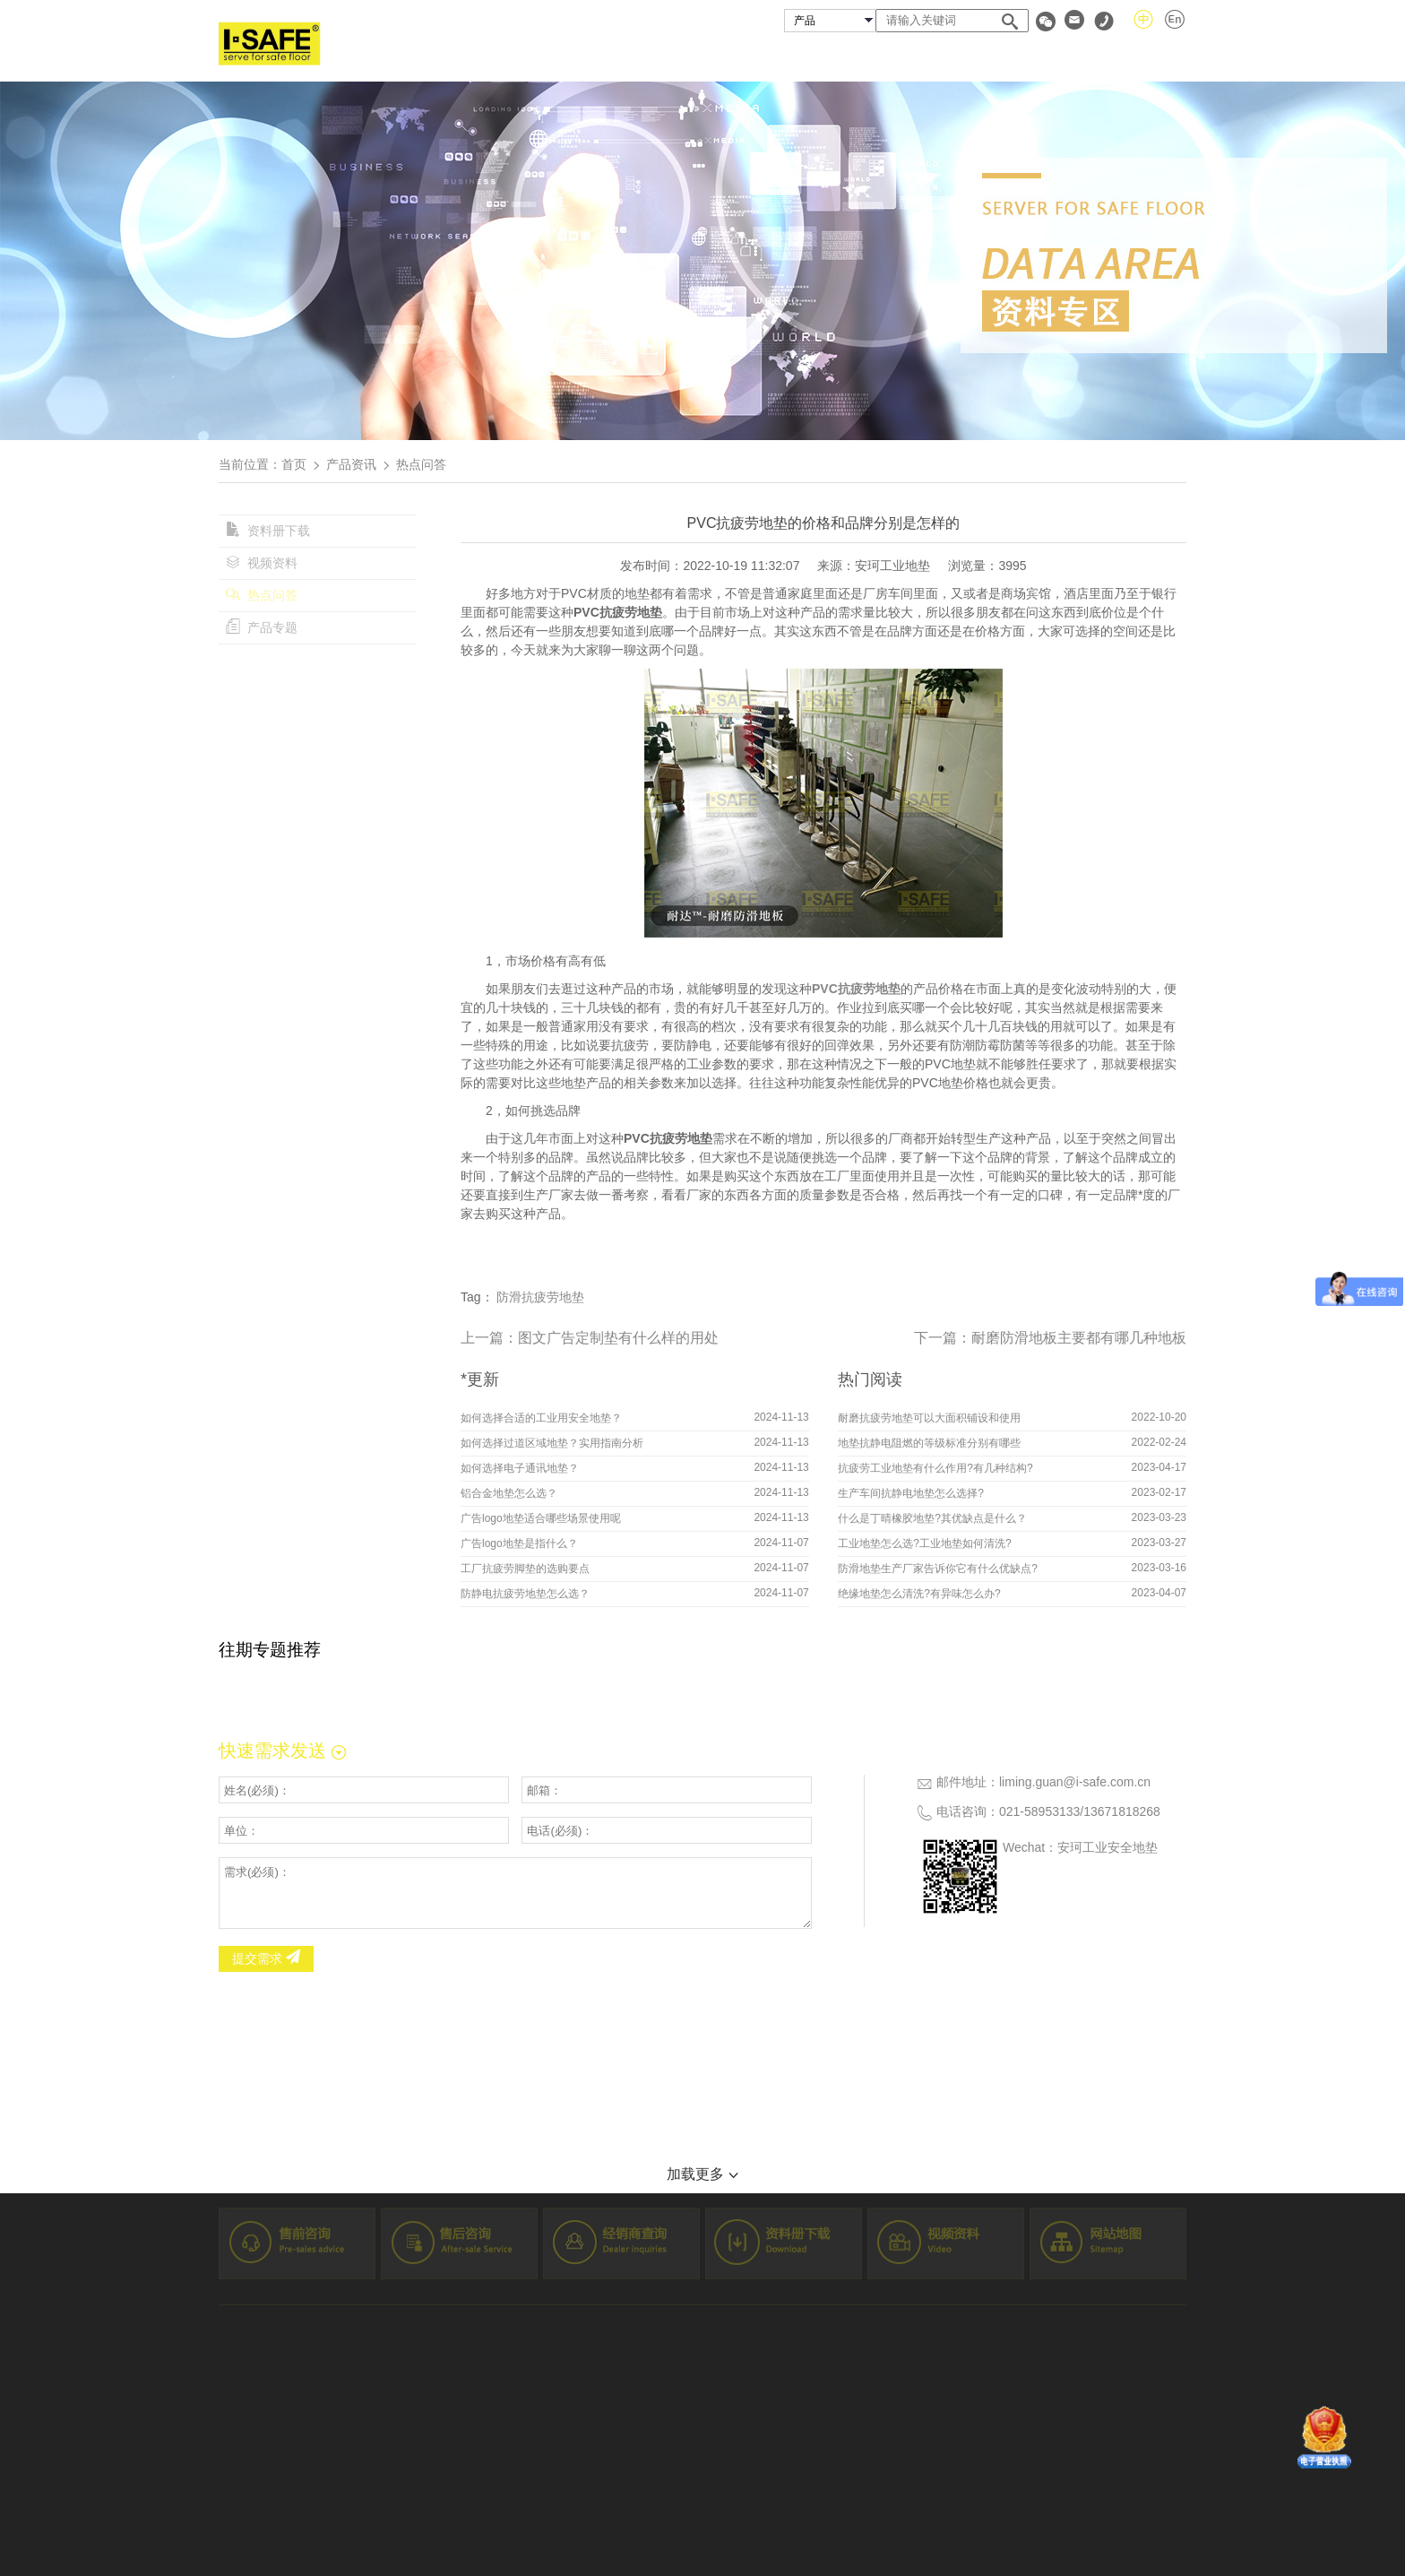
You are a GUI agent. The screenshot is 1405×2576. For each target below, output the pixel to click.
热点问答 (261, 595)
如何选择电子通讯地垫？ (520, 1468)
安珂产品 (753, 57)
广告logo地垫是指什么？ (519, 1543)
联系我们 (1157, 57)
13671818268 (1121, 1811)
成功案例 (851, 57)
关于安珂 (656, 57)
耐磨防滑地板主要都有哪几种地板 (1078, 1337)
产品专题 (261, 627)
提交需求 (266, 1958)
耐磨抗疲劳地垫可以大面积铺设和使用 (929, 1418)
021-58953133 (1039, 1811)
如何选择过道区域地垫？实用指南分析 (552, 1443)
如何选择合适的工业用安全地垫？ (541, 1418)
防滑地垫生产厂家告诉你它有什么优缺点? (938, 1568)
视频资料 (261, 563)
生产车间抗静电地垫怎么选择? (911, 1493)
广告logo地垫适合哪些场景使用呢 (541, 1518)
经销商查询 (956, 57)
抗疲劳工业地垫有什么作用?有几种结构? (935, 1468)
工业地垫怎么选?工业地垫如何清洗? (924, 1543)
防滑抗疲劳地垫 (540, 1297)
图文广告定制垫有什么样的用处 (618, 1337)
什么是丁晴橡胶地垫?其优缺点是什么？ (932, 1518)
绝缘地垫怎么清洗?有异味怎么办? (919, 1593)
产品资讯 (351, 464)
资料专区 (1060, 57)
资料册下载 (268, 530)
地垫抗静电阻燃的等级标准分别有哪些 (929, 1443)
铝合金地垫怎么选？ (509, 1493)
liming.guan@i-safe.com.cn (1075, 1782)
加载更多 (702, 2174)
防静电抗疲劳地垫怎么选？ (525, 1593)
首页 (573, 57)
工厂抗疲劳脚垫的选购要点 (525, 1568)
